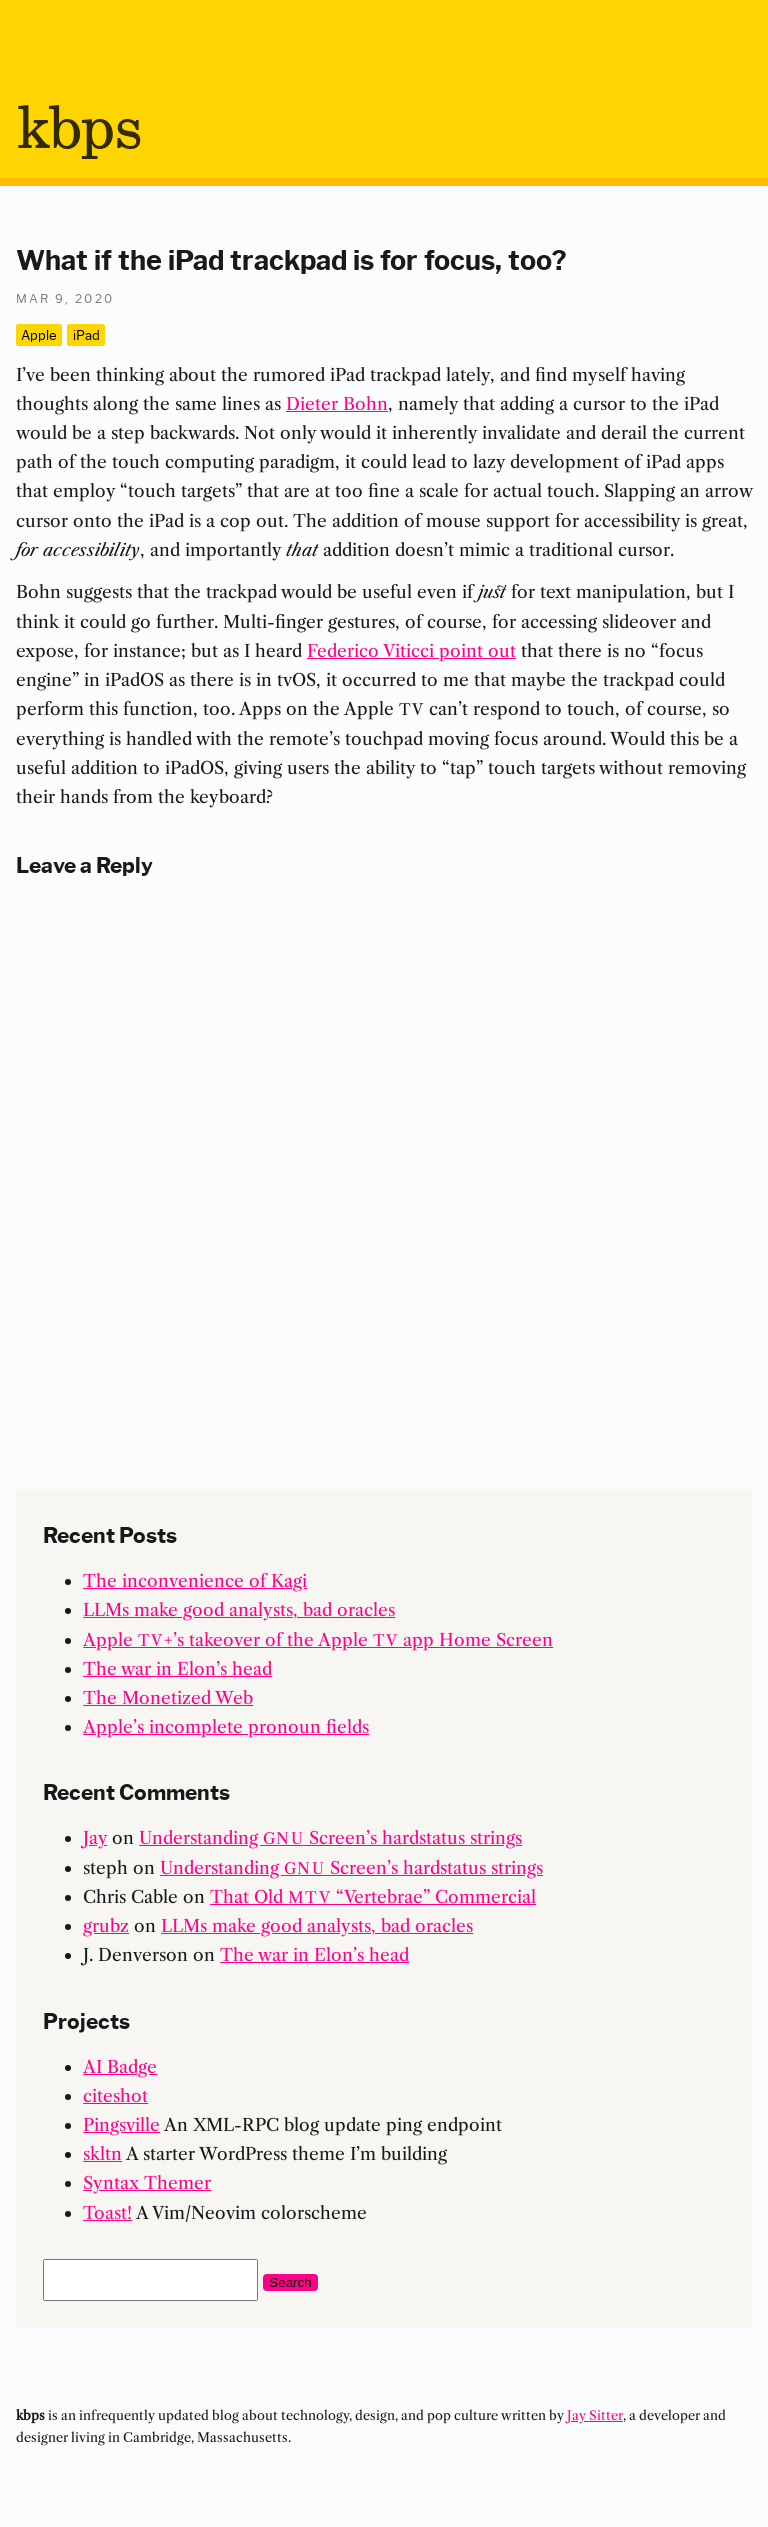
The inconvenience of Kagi (195, 1580)
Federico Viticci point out (411, 650)
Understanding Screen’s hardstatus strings (330, 1837)
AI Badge (120, 2066)
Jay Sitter (595, 2415)
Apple (39, 334)
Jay (95, 1837)
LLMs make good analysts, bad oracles (239, 1609)
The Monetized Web (168, 1697)
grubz (106, 1925)
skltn (102, 2153)
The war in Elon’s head (177, 1668)
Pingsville (121, 2124)
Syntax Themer (147, 2182)
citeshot (115, 2095)
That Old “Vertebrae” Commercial (373, 1896)
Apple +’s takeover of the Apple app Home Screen (318, 1639)
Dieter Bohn (337, 403)
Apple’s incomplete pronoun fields (226, 1726)
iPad (86, 334)
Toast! (107, 2212)
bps (78, 131)
